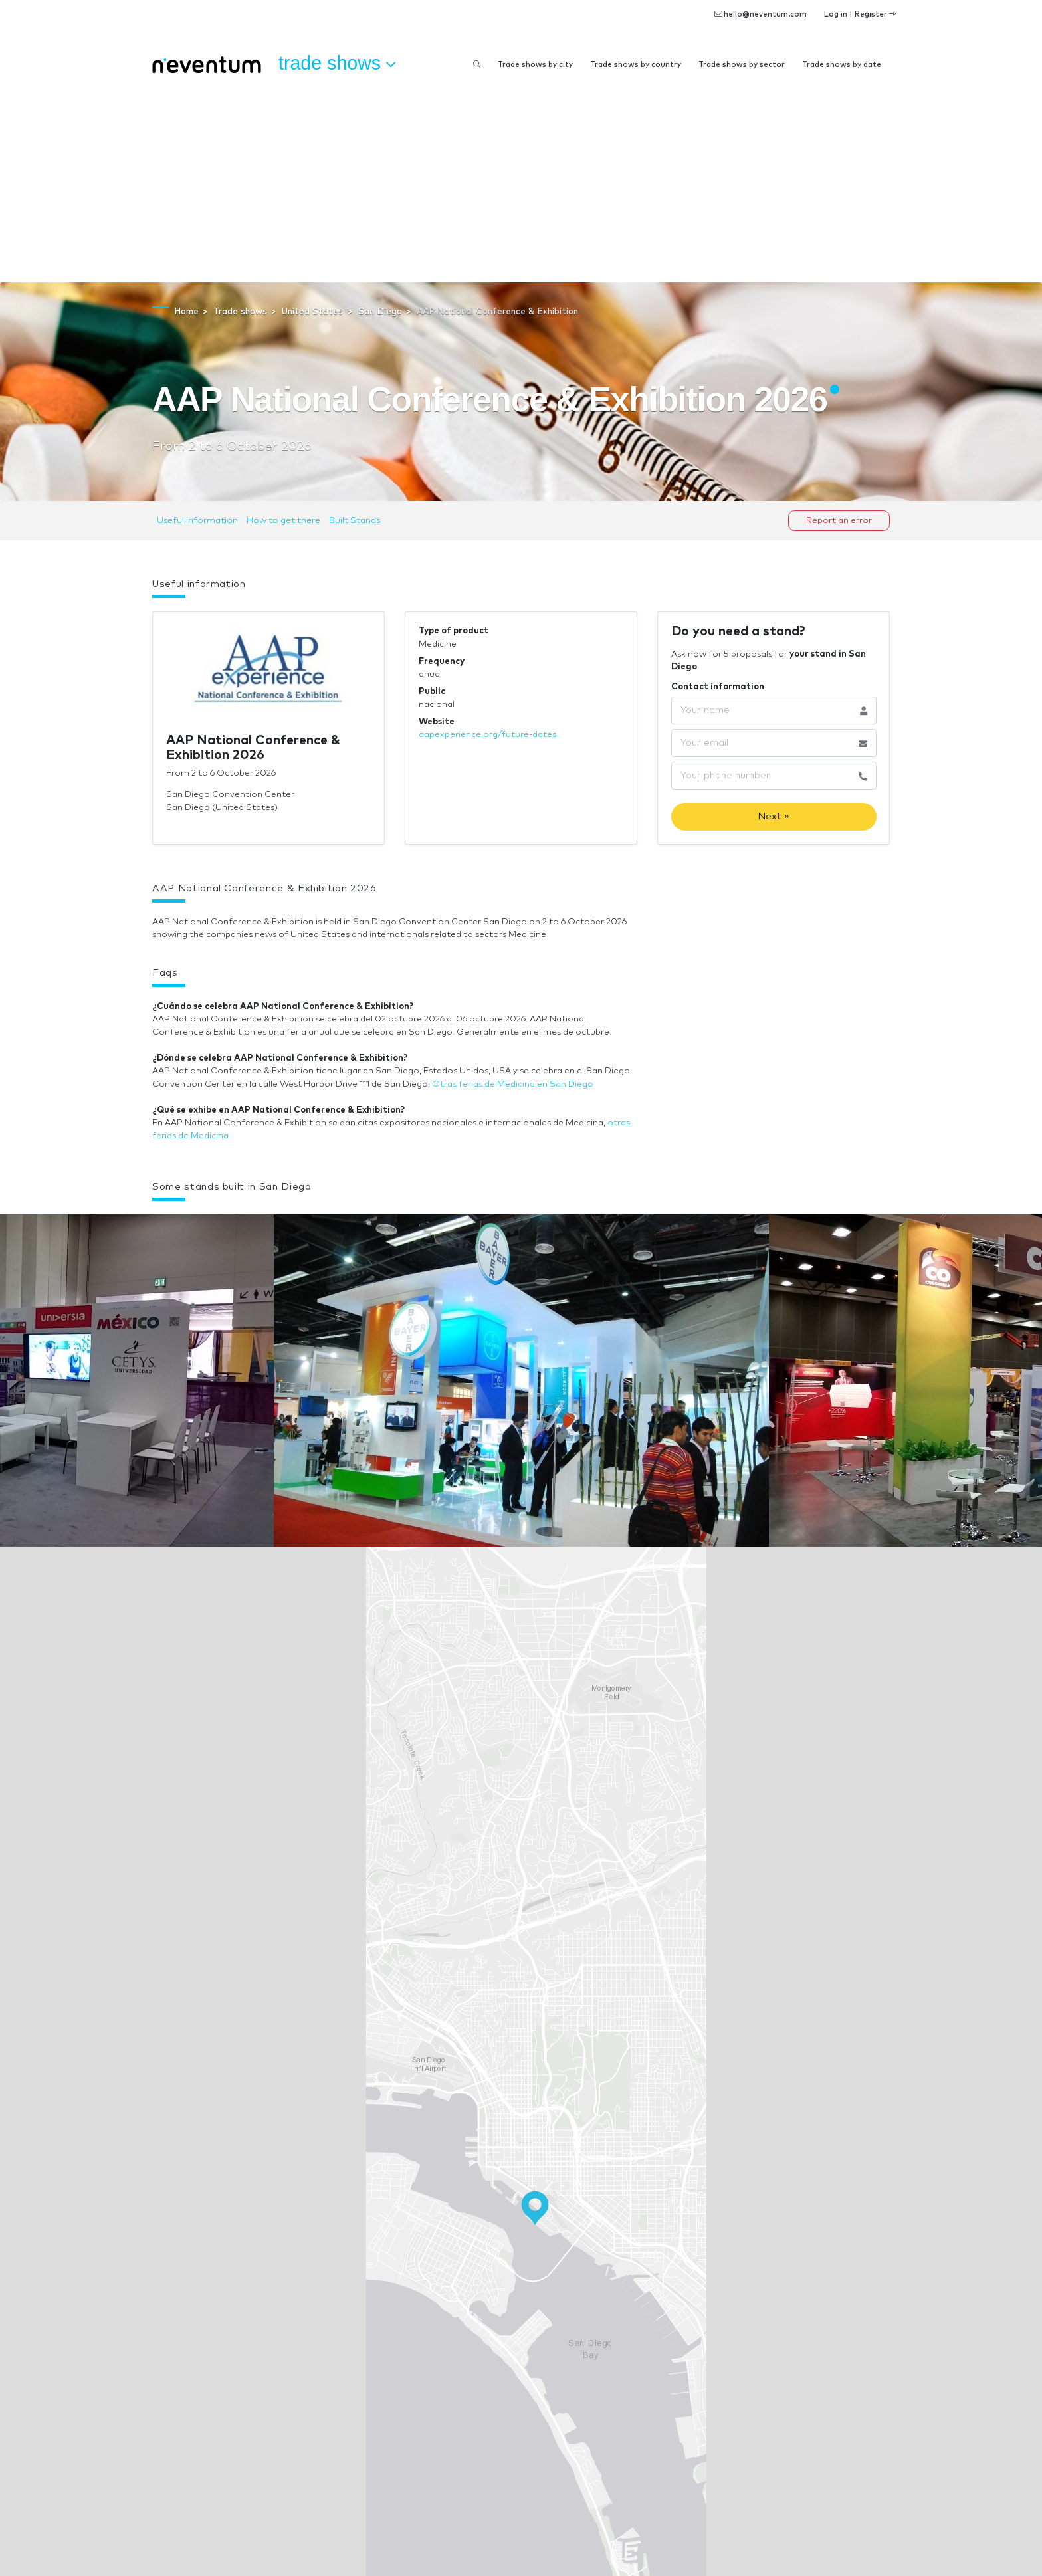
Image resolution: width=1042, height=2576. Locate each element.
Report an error (839, 520)
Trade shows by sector (741, 64)
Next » (773, 816)
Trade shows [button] (336, 64)
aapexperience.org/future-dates (487, 734)
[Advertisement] (521, 183)
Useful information (197, 520)
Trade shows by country (635, 64)
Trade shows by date (841, 64)
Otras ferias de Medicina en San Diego (512, 1084)
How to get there (283, 520)
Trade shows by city (535, 64)
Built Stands (354, 520)
